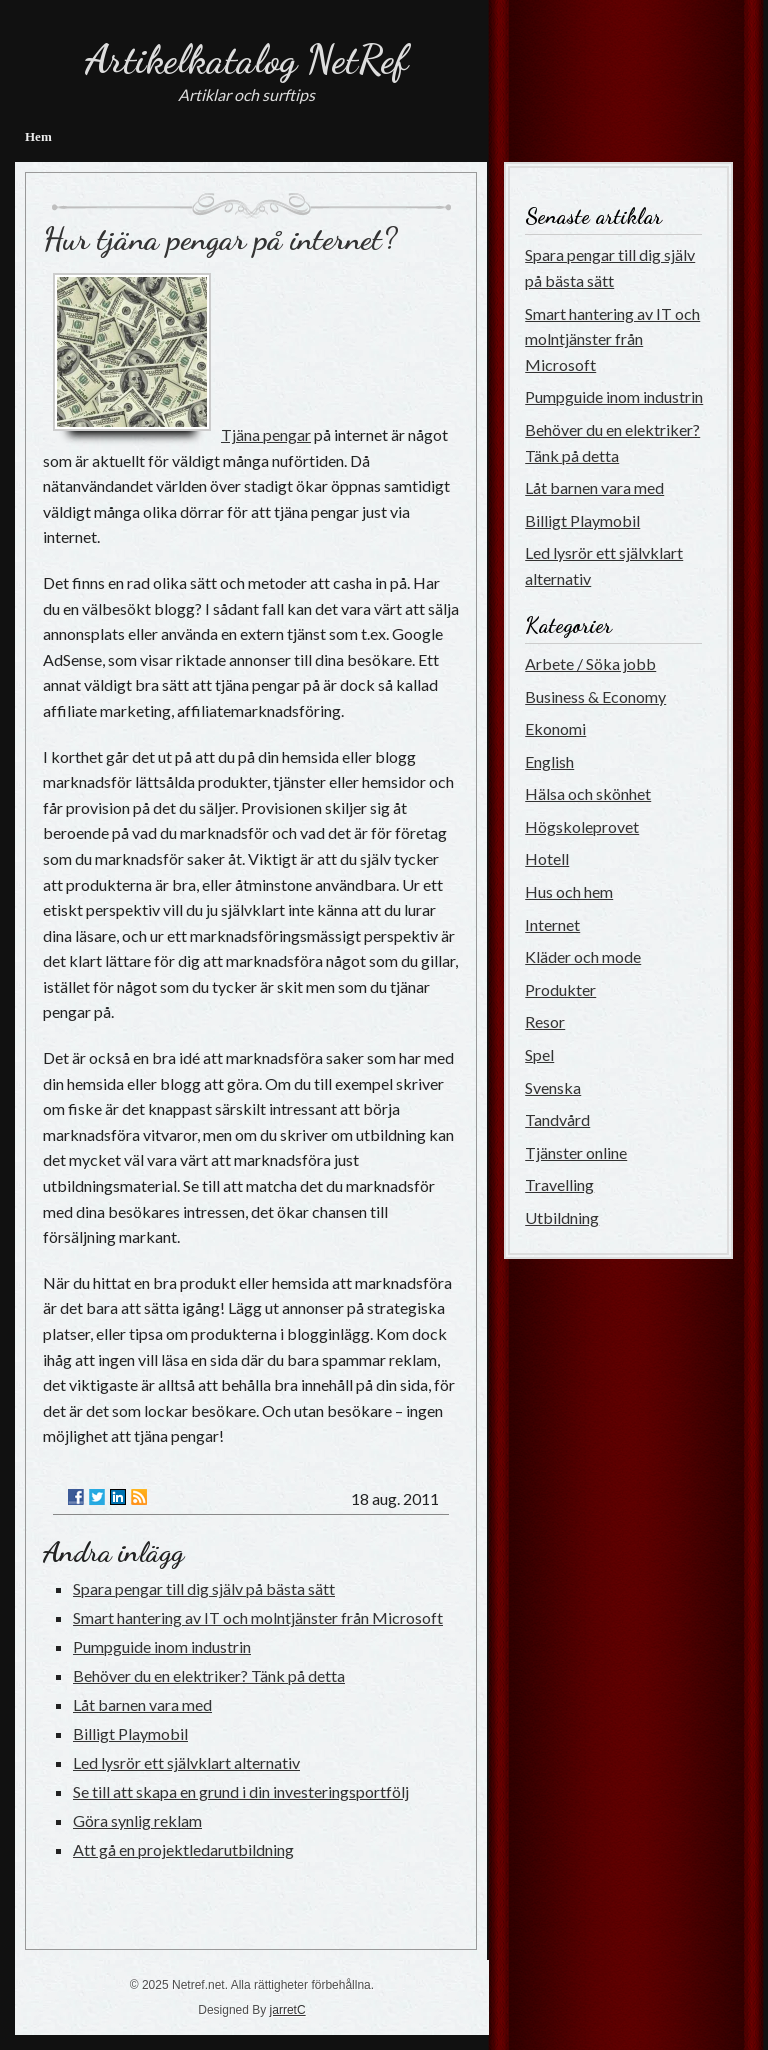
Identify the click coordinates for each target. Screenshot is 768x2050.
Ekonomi (555, 728)
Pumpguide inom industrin (162, 1646)
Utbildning (562, 1217)
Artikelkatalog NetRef (246, 59)
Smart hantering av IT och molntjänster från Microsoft (258, 1617)
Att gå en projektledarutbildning (183, 1849)
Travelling (559, 1184)
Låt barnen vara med (142, 1704)
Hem (38, 136)
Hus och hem (569, 891)
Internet (552, 924)
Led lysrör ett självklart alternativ (186, 1762)
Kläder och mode (583, 956)
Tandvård (557, 1119)
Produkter (560, 989)
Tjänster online (576, 1152)
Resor (545, 1021)
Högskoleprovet (582, 826)
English (549, 761)
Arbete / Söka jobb (590, 663)
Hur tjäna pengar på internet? (220, 239)
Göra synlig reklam (137, 1820)
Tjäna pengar (266, 434)
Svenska (553, 1087)
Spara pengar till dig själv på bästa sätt (204, 1588)
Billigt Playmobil (130, 1733)
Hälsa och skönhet (588, 793)
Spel (539, 1054)
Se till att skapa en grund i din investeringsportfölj (241, 1791)
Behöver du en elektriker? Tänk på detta (209, 1675)
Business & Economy (595, 696)
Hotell (547, 858)
